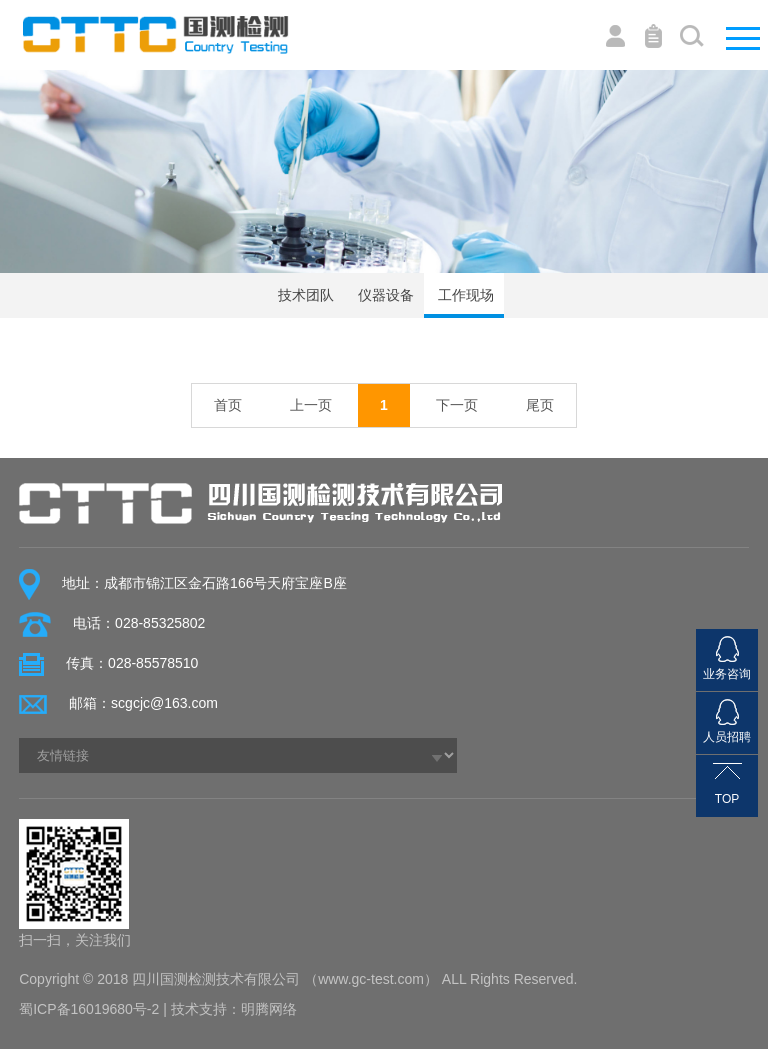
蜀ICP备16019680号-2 (89, 1009)
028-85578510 (153, 663)
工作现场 (464, 295)
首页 (228, 405)
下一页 (457, 405)
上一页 (311, 405)
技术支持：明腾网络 (234, 1009)
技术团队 (304, 295)
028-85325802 (160, 623)
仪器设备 (384, 295)
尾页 (540, 405)
